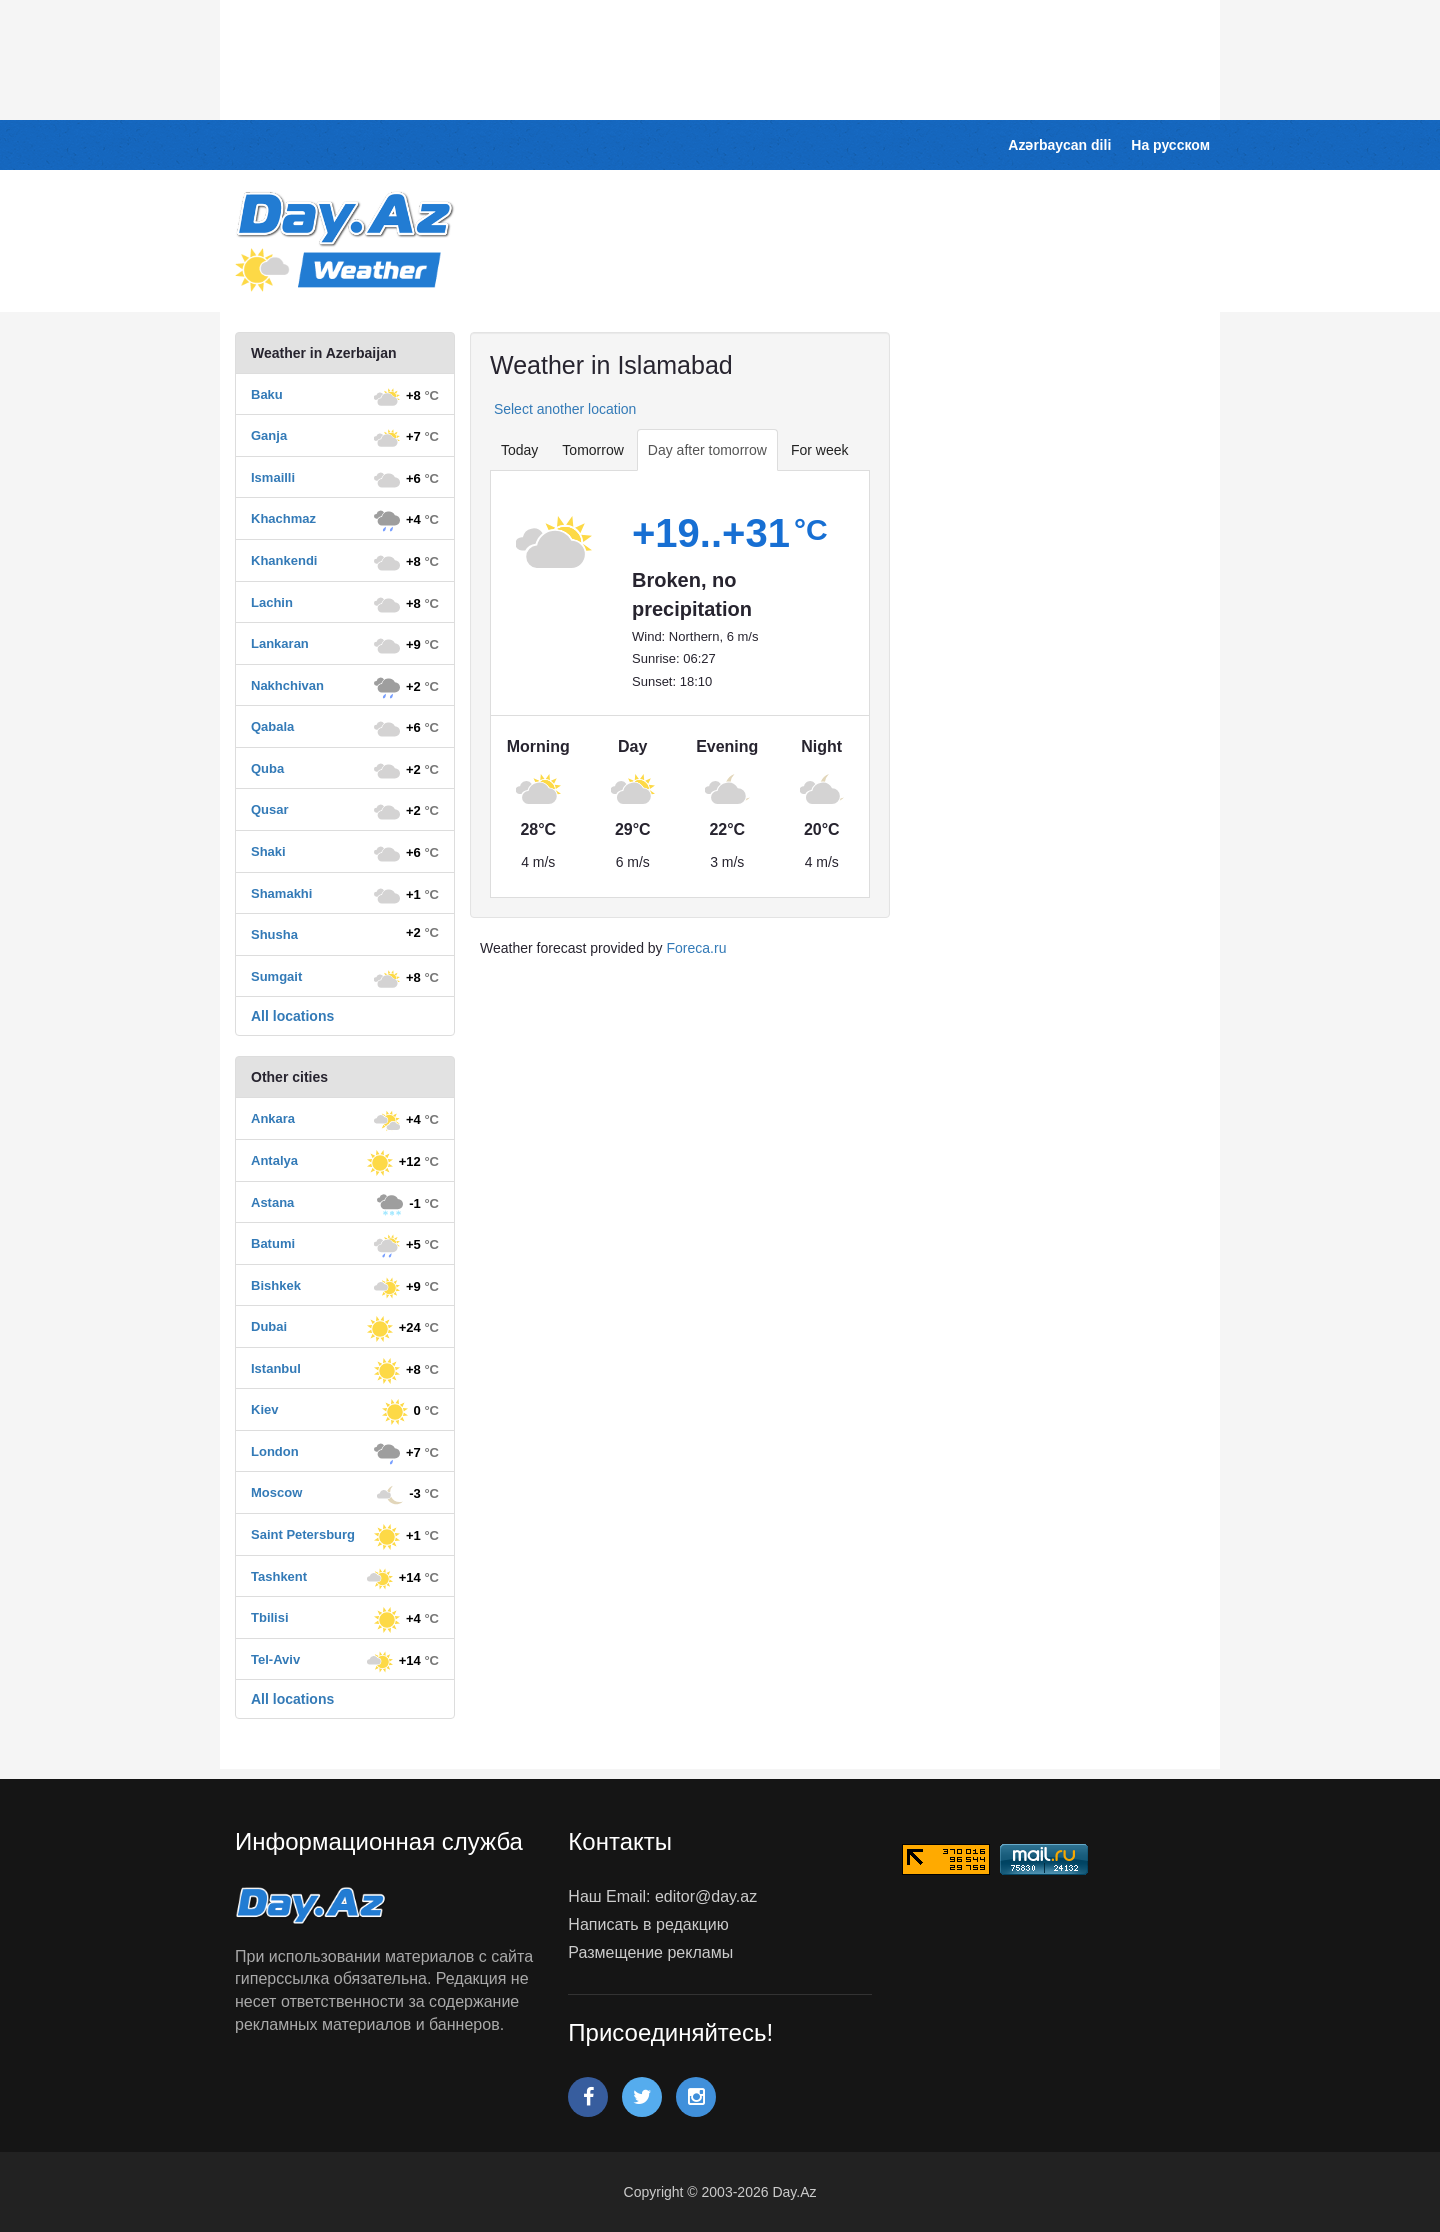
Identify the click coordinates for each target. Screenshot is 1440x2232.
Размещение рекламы (650, 1952)
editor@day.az (706, 1896)
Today (519, 450)
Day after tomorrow (707, 450)
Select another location (563, 409)
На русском (1170, 145)
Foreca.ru (697, 948)
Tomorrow (592, 450)
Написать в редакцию (648, 1924)
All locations (292, 1016)
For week (820, 450)
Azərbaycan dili (1059, 145)
